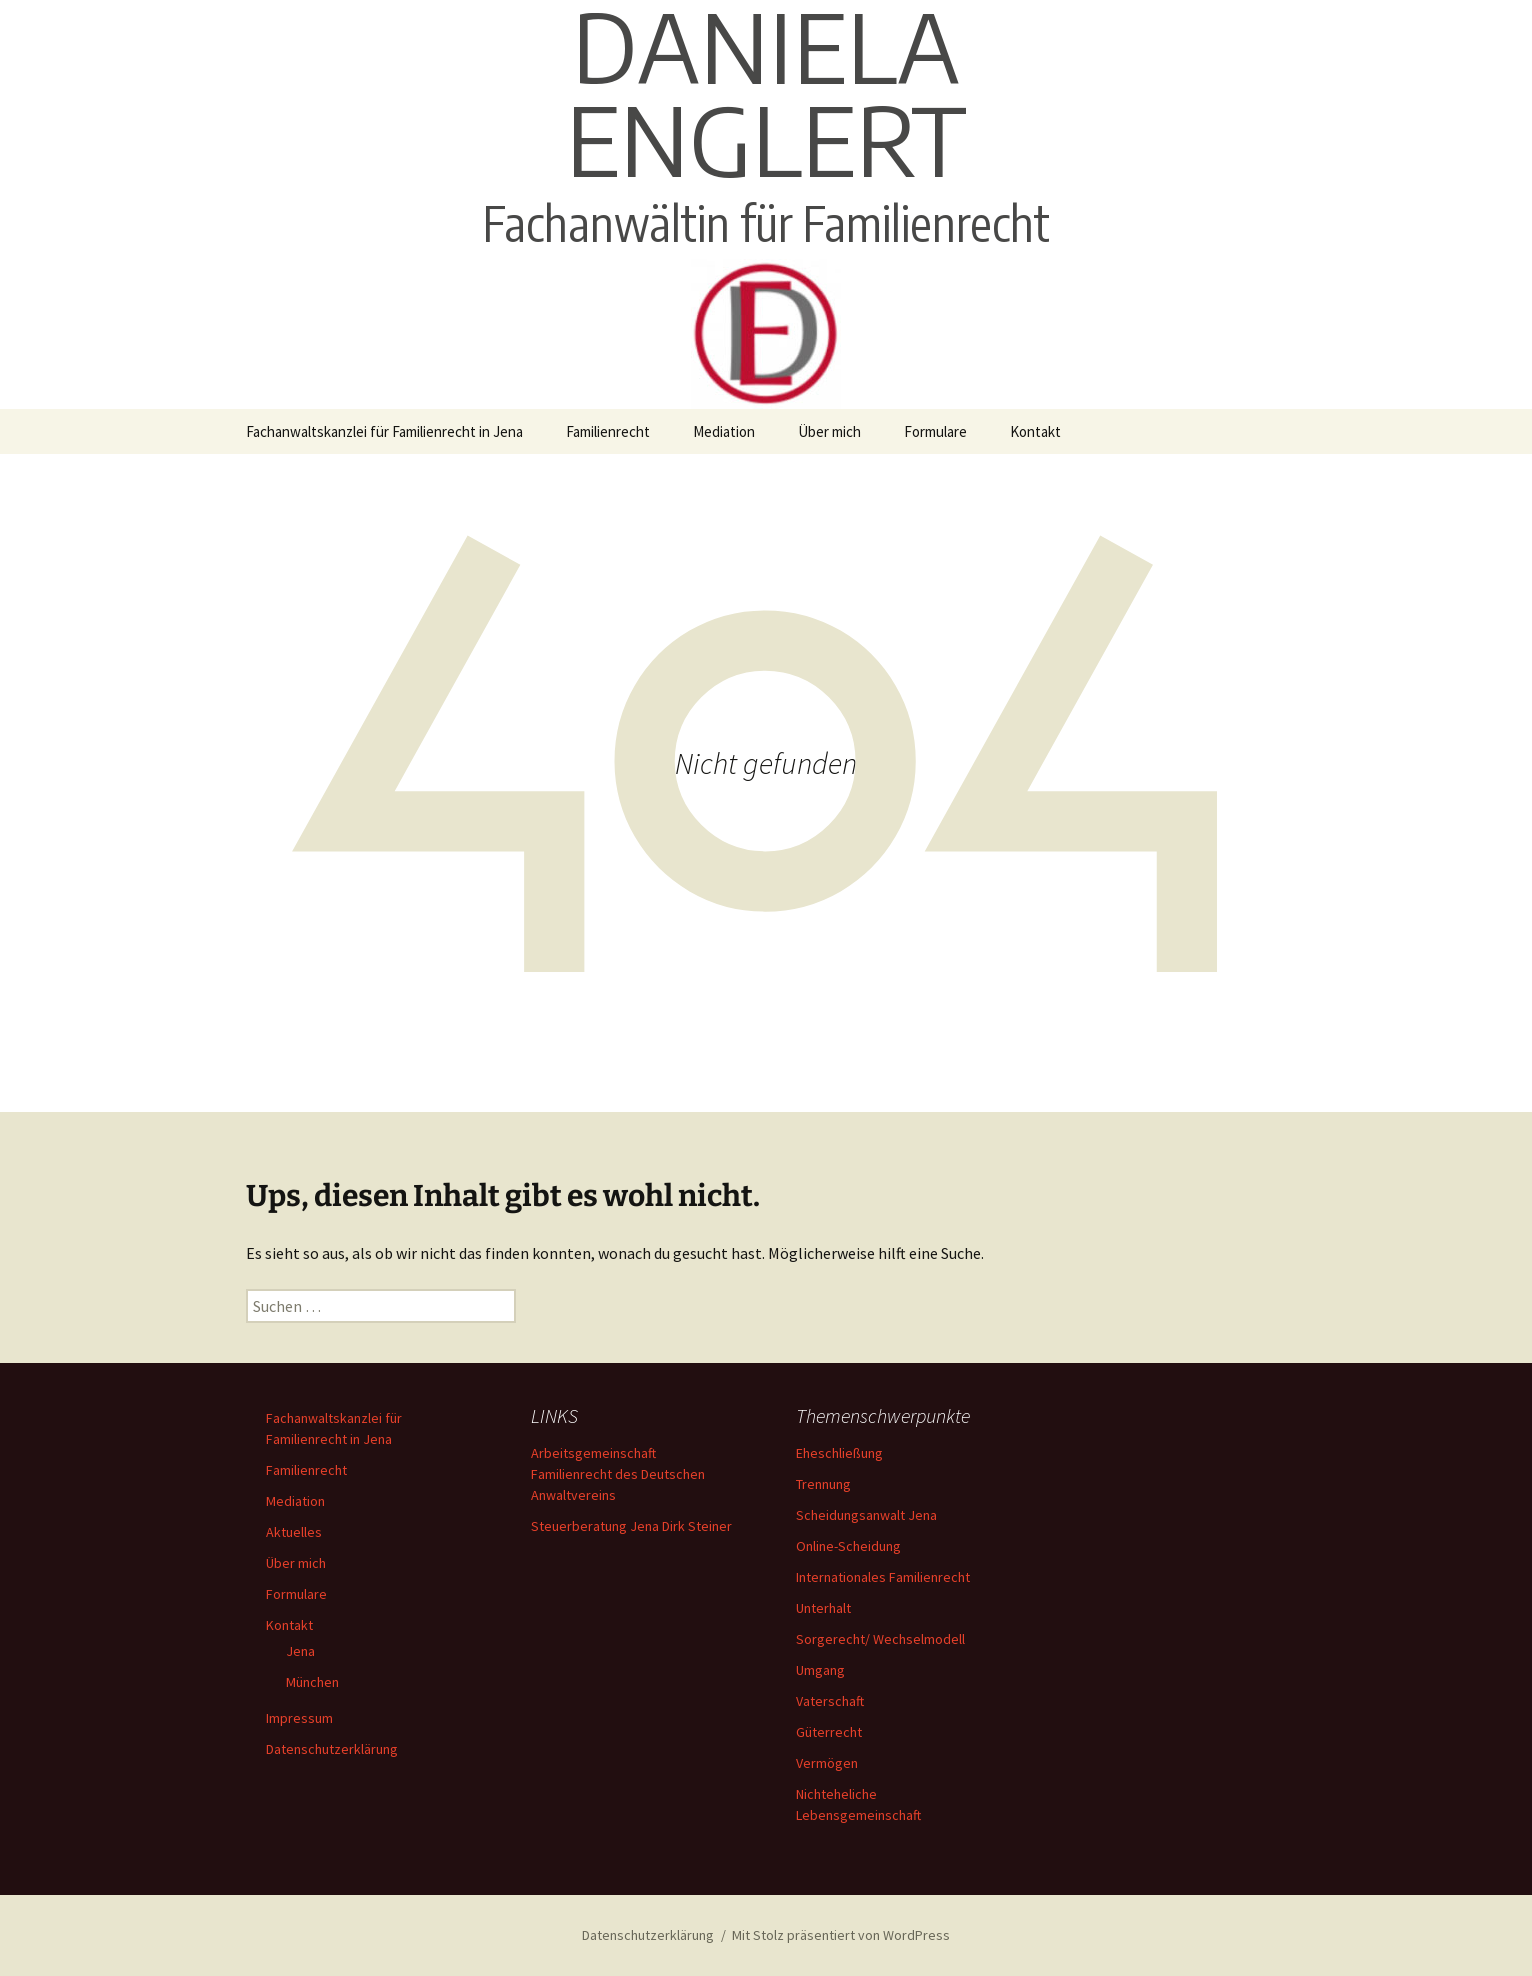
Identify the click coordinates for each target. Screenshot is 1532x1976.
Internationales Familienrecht (883, 1577)
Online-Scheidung (848, 1546)
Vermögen (827, 1763)
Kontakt (1035, 431)
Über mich (829, 431)
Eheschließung (839, 1453)
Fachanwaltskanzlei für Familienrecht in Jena (384, 431)
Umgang (820, 1670)
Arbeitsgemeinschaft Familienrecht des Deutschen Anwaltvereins (618, 1474)
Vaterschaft (830, 1701)
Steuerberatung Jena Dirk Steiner (631, 1526)
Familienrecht (608, 431)
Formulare (935, 431)
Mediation (724, 431)
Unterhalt (823, 1608)
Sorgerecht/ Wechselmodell (880, 1639)
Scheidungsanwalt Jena (866, 1515)
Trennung (823, 1484)
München (312, 1682)
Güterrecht (829, 1732)
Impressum (299, 1718)
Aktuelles (294, 1532)
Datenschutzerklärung (332, 1749)
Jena (300, 1651)
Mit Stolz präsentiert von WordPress (841, 1935)
